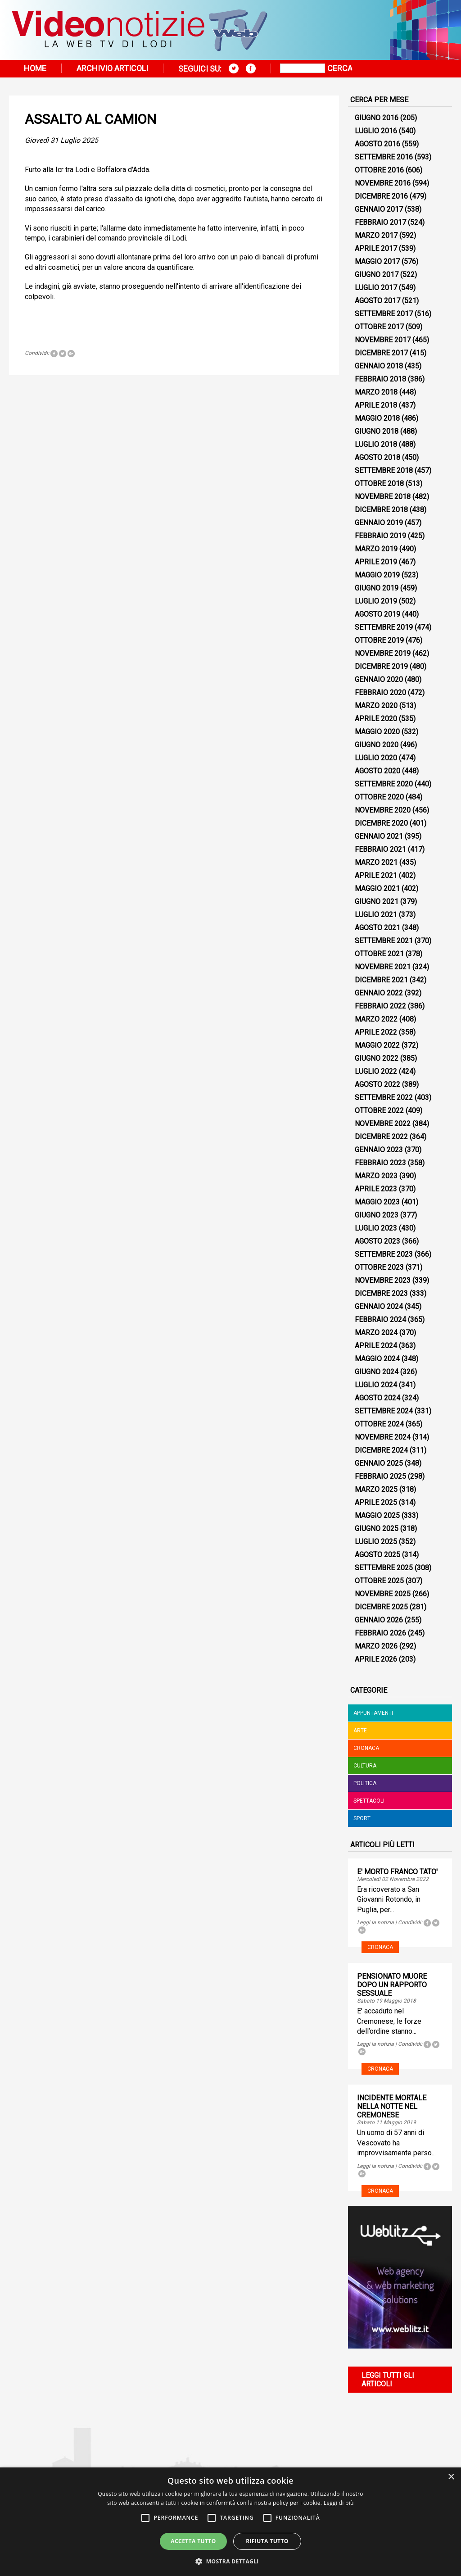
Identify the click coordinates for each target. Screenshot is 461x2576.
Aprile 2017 (376, 248)
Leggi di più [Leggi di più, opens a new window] (339, 2503)
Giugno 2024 (376, 1372)
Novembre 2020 (383, 810)
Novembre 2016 (383, 183)
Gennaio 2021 (379, 836)
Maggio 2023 (377, 1202)
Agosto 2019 (377, 614)
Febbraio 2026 (380, 1633)
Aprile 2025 (376, 1502)
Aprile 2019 (376, 562)
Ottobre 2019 (379, 640)
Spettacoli (368, 1801)
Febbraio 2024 (380, 1319)
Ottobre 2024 (379, 1424)
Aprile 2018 (376, 405)
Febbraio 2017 (380, 222)
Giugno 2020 (376, 745)
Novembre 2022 (383, 1123)
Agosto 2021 (377, 927)
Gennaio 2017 (379, 209)
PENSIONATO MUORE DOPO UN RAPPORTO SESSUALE (392, 1985)
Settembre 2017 (384, 313)
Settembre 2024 (384, 1411)
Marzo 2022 (376, 1019)
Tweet (62, 353)
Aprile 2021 (376, 875)
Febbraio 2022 (380, 1006)
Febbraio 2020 (380, 692)
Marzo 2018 (376, 392)
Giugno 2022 (376, 1058)
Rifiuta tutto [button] (267, 2541)
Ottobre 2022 (379, 1110)
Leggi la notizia (375, 1922)
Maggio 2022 (377, 1045)
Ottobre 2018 (379, 483)
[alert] (230, 2521)
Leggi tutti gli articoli (388, 2379)
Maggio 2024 (377, 1358)
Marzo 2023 (376, 1176)
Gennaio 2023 (379, 1149)
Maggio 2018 (377, 418)
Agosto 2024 (377, 1398)
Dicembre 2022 (381, 1136)
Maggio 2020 (377, 731)
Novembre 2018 (383, 496)
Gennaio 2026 (379, 1620)
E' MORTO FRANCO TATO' (397, 1871)
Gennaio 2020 (379, 679)
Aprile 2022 (376, 1032)
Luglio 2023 (376, 1228)
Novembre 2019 (383, 653)
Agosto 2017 (377, 300)
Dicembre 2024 (381, 1450)
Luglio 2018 (376, 444)
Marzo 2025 (376, 1489)
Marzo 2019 (376, 549)
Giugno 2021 (376, 901)
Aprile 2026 (376, 1659)
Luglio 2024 (376, 1385)
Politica (364, 1783)
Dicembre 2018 (381, 509)
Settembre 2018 (384, 470)
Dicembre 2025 (381, 1607)
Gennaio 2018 (379, 366)
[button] (230, 2561)
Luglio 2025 (376, 1541)
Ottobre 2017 (379, 327)
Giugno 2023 (376, 1215)
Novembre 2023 (383, 1280)
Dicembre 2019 (381, 666)
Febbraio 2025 (380, 1476)
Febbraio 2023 (380, 1163)
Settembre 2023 (384, 1254)
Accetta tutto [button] (193, 2541)
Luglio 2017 (376, 287)
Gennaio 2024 (379, 1306)
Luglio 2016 (376, 131)
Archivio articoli (112, 68)
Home (35, 68)
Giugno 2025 (376, 1528)
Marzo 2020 (376, 705)
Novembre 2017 (383, 340)
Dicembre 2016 (381, 196)
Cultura (364, 1766)
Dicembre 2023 (381, 1293)
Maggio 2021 (377, 888)
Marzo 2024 (376, 1332)
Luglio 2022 (376, 1071)
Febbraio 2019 (380, 536)
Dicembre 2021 (381, 980)
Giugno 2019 (376, 588)
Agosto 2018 (377, 457)
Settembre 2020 (384, 784)
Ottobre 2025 (379, 1580)
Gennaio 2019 (379, 522)
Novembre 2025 (383, 1594)
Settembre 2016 (384, 157)
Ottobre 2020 (379, 797)
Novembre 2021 (383, 967)
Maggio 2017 (377, 261)
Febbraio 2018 (380, 379)
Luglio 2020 (376, 758)
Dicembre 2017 (381, 353)
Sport (362, 1818)
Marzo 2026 (376, 1646)
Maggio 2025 (377, 1515)
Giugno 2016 (376, 118)
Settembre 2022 (384, 1097)
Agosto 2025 (377, 1554)
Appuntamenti (373, 1713)
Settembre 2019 (384, 627)
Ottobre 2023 (379, 1267)
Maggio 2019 (377, 575)
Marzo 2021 (376, 862)
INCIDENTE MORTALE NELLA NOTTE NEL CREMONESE (391, 2106)
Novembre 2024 (383, 1437)
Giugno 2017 (376, 274)
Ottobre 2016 (379, 170)
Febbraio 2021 (380, 849)
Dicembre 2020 (381, 823)
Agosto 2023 (377, 1241)
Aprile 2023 (376, 1189)
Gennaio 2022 (379, 993)
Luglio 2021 (376, 914)
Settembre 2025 (384, 1567)
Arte (360, 1730)
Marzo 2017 (376, 235)
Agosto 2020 (377, 771)
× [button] (450, 2477)
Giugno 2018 (376, 431)
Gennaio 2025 (379, 1463)
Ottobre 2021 (379, 954)
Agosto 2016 (377, 144)
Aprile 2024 (376, 1345)
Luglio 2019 (376, 601)
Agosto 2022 (377, 1084)
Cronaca (366, 1748)
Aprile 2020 (376, 718)
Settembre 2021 (384, 940)
